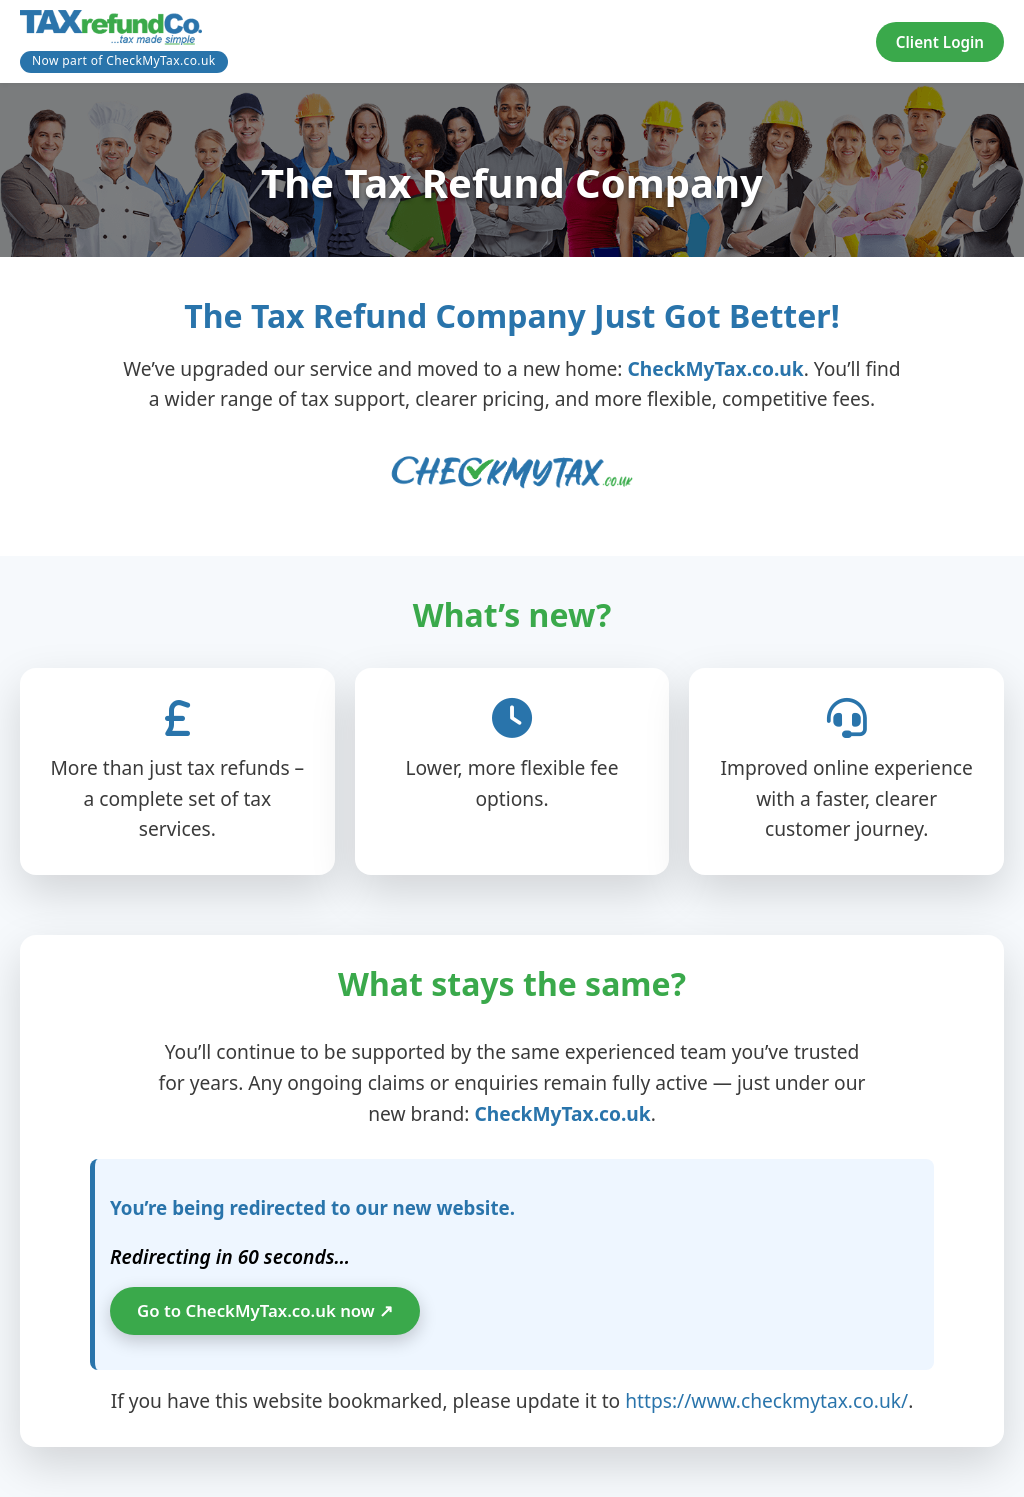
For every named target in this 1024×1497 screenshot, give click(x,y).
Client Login (940, 42)
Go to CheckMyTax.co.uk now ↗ (265, 1310)
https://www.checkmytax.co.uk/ (766, 1400)
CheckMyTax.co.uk (715, 368)
